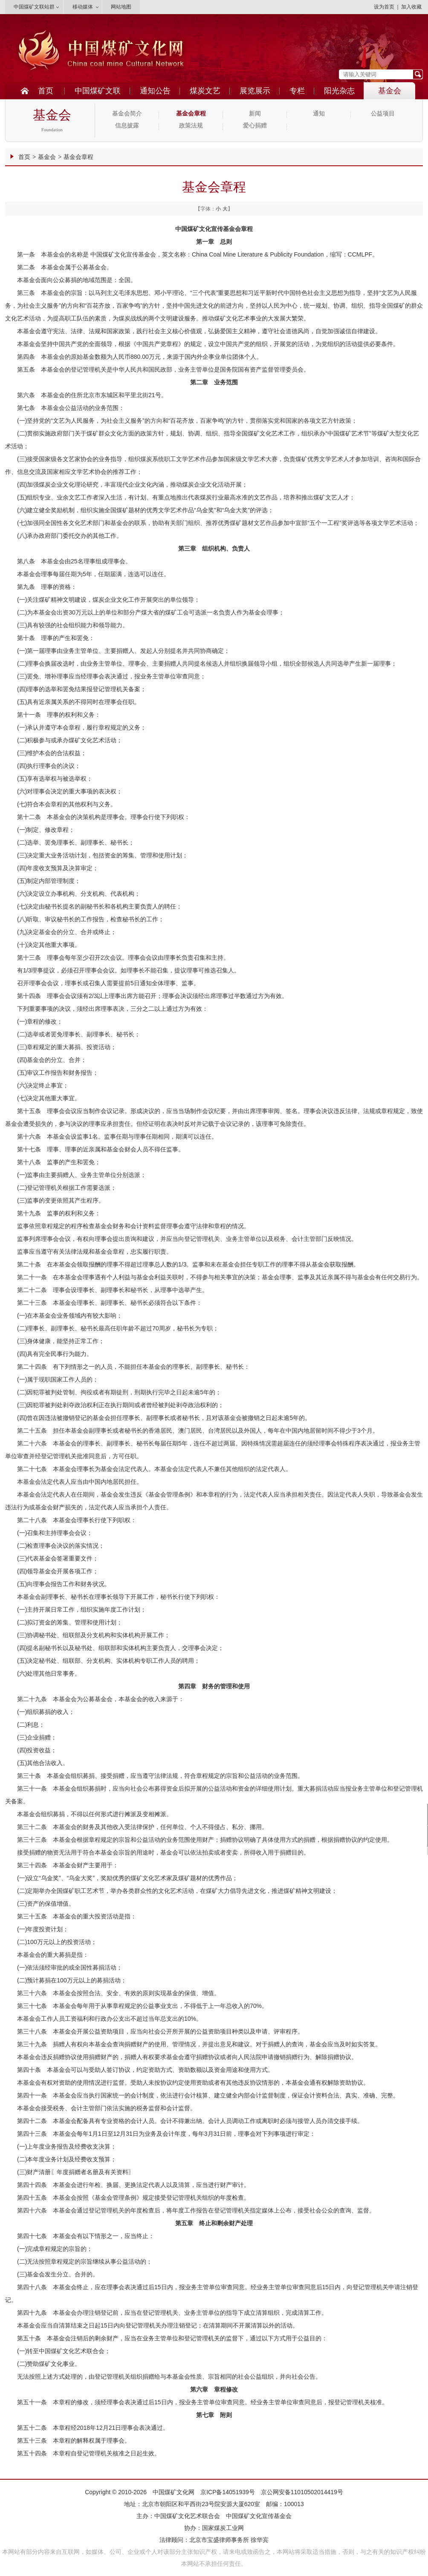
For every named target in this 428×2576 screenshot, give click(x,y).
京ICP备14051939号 (227, 2492)
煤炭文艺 (205, 91)
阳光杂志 (339, 91)
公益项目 (383, 113)
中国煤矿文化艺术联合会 (187, 2516)
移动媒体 (82, 7)
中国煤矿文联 (98, 91)
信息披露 (127, 125)
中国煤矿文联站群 (34, 7)
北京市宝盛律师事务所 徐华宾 (229, 2539)
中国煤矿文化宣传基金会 (259, 2516)
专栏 (297, 91)
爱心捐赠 (255, 125)
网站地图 (121, 7)
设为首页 (384, 7)
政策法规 (191, 125)
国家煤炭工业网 (223, 2527)
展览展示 (255, 91)
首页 (45, 91)
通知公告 (155, 91)
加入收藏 (411, 7)
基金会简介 (127, 113)
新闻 (255, 113)
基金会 (389, 91)
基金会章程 (191, 113)
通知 (319, 113)
